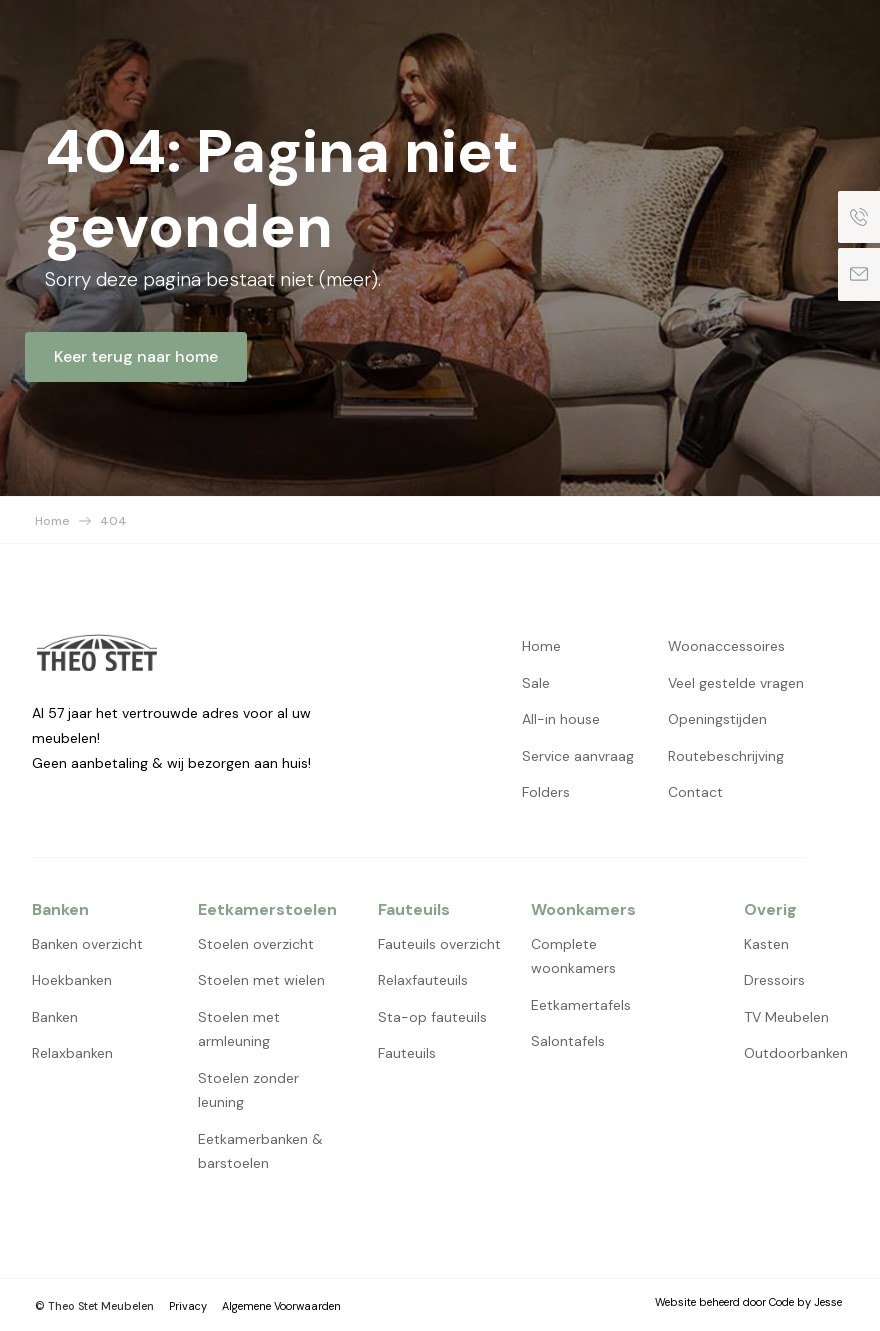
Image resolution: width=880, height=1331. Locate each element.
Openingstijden (717, 719)
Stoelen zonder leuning (248, 1090)
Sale (536, 683)
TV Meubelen (786, 1017)
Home (52, 521)
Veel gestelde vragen (736, 683)
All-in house (561, 719)
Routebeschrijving (726, 756)
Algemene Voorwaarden (281, 1306)
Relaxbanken (72, 1053)
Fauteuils (407, 1053)
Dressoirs (774, 980)
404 (113, 521)
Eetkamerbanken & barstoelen (260, 1151)
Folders (546, 792)
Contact (695, 792)
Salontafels (568, 1041)
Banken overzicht (87, 944)
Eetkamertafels (581, 1005)
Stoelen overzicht (256, 944)
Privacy (188, 1306)
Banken (55, 1017)
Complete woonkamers (573, 956)
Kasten (766, 944)
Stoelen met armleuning (239, 1029)
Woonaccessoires (726, 646)
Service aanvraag (578, 756)
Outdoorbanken (796, 1053)
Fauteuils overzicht (439, 944)
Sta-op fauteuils (432, 1017)
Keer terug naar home (136, 356)
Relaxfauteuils (423, 980)
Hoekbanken (72, 980)
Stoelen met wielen (261, 980)
